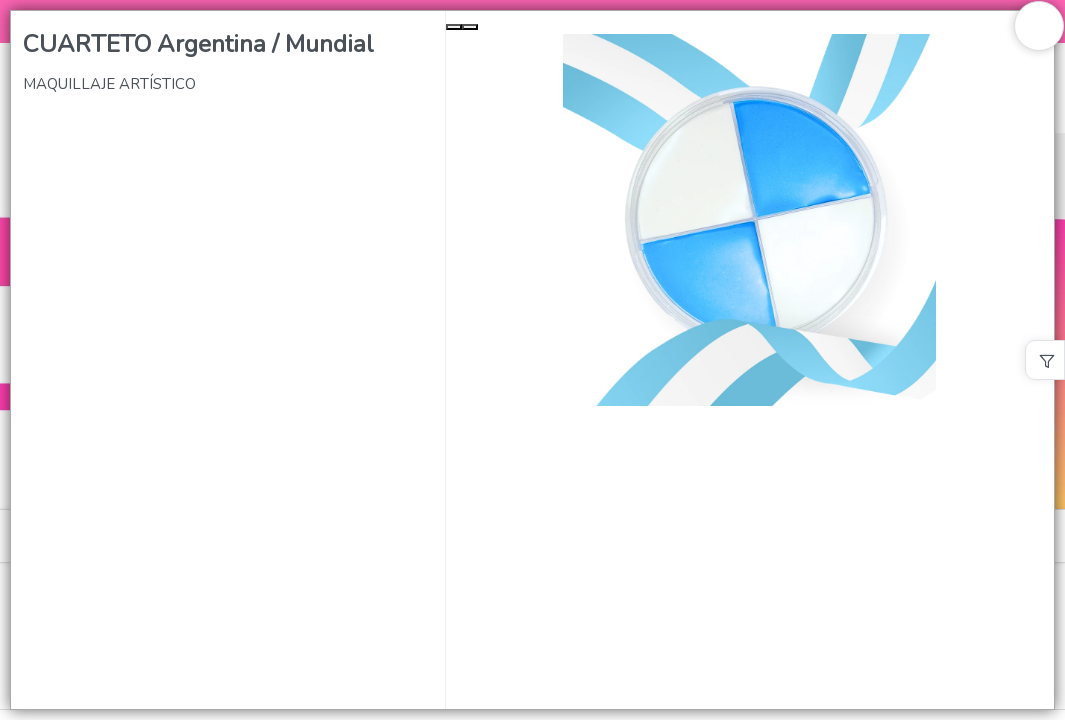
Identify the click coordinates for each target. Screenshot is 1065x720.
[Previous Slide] (454, 27)
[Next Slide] (470, 27)
